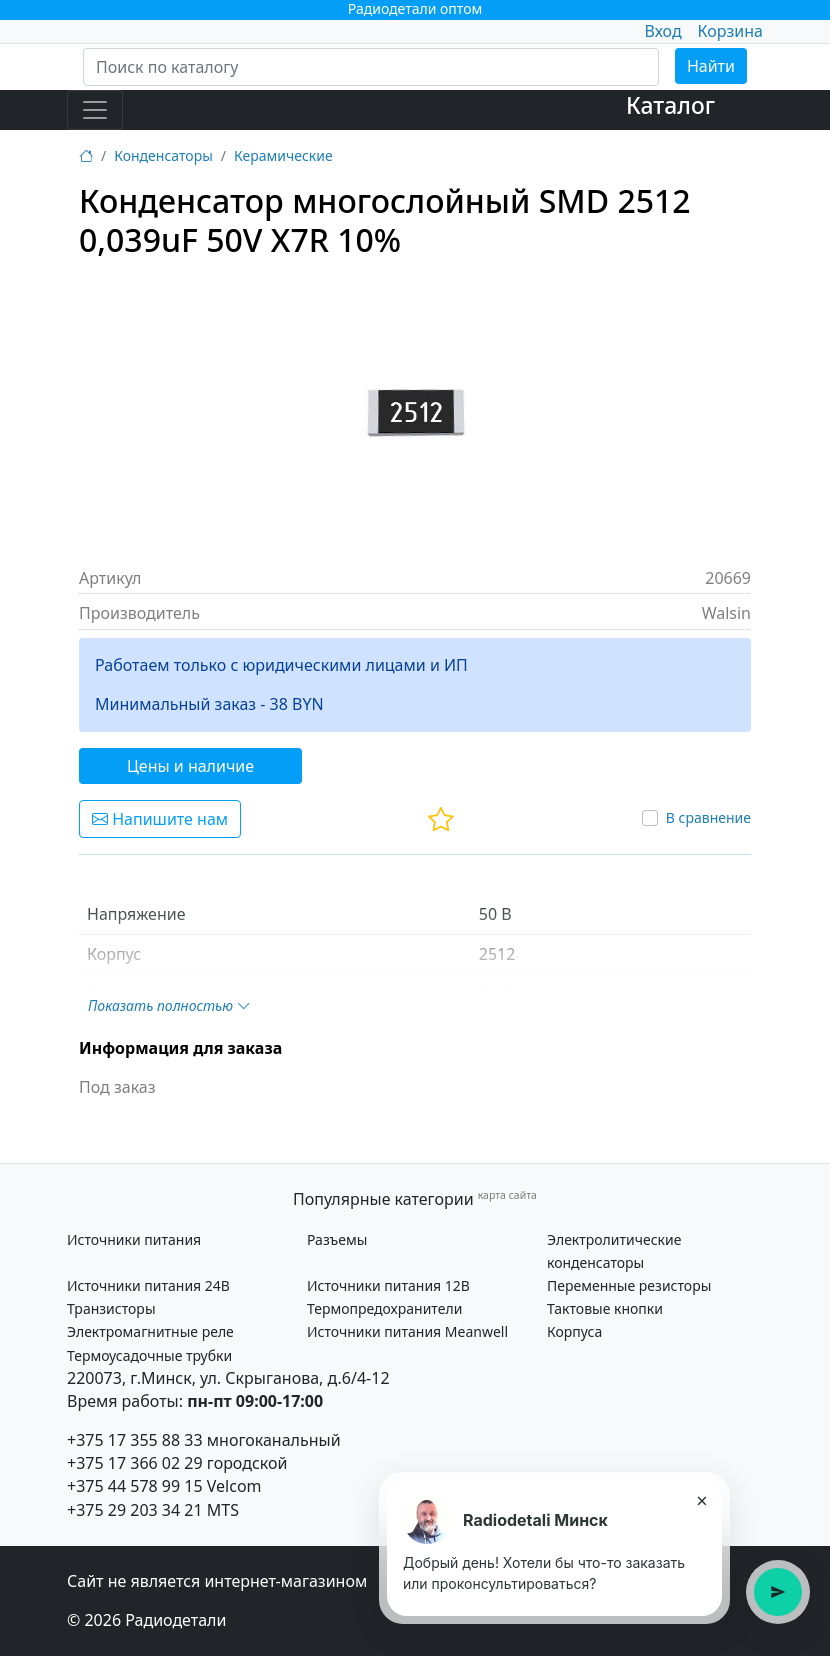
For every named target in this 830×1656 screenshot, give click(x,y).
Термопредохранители (384, 1308)
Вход (662, 31)
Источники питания (134, 1239)
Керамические (283, 155)
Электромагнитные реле (150, 1331)
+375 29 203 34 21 (135, 1510)
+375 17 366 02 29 (135, 1463)
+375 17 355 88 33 (135, 1440)
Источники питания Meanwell (407, 1331)
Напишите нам (160, 819)
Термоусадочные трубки (149, 1355)
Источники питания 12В (388, 1285)
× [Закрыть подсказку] (701, 1500)
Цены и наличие (190, 766)
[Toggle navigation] (95, 110)
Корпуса (574, 1331)
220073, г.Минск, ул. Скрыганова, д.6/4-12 (228, 1378)
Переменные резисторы (629, 1285)
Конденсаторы (163, 155)
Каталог (670, 105)
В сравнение (708, 817)
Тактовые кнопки (605, 1308)
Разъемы (337, 1239)
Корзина (730, 31)
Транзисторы (111, 1308)
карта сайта (507, 1195)
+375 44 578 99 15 (135, 1486)
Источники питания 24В (148, 1285)
